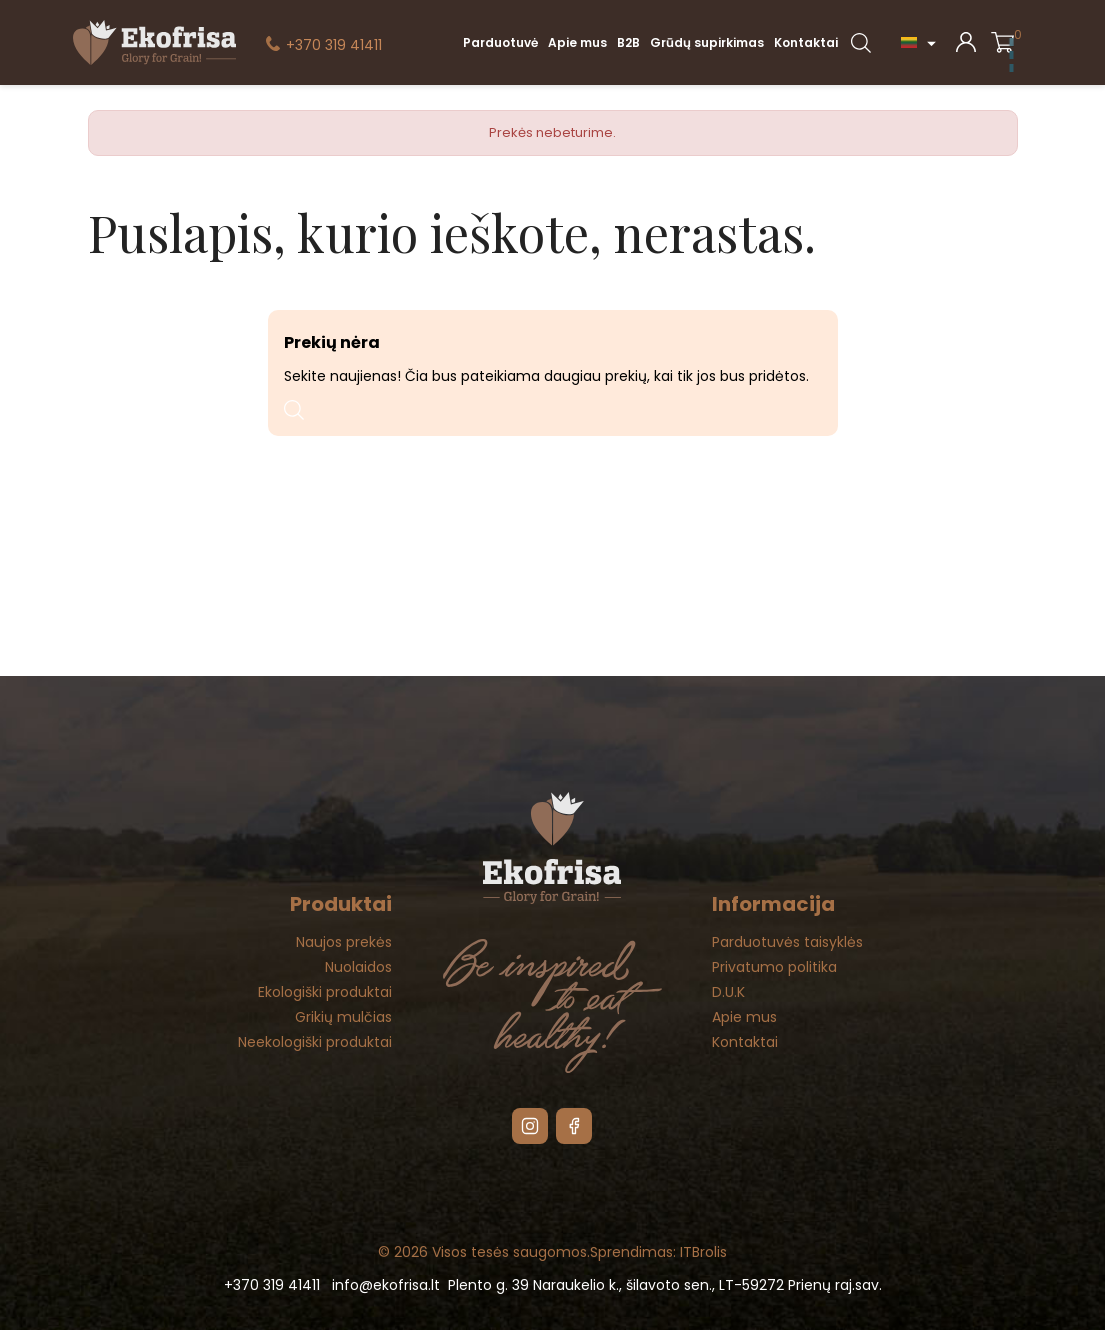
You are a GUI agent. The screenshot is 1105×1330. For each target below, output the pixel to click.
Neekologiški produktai (315, 1042)
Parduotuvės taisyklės (787, 942)
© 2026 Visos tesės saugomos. (484, 1252)
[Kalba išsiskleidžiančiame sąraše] (921, 42)
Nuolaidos (358, 967)
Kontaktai (806, 42)
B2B (628, 42)
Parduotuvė (500, 42)
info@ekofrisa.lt (386, 1285)
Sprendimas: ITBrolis (658, 1252)
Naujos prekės (344, 942)
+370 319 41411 (334, 45)
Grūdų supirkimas (707, 42)
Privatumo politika (774, 967)
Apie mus (577, 42)
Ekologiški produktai (325, 992)
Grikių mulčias (343, 1017)
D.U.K (728, 992)
